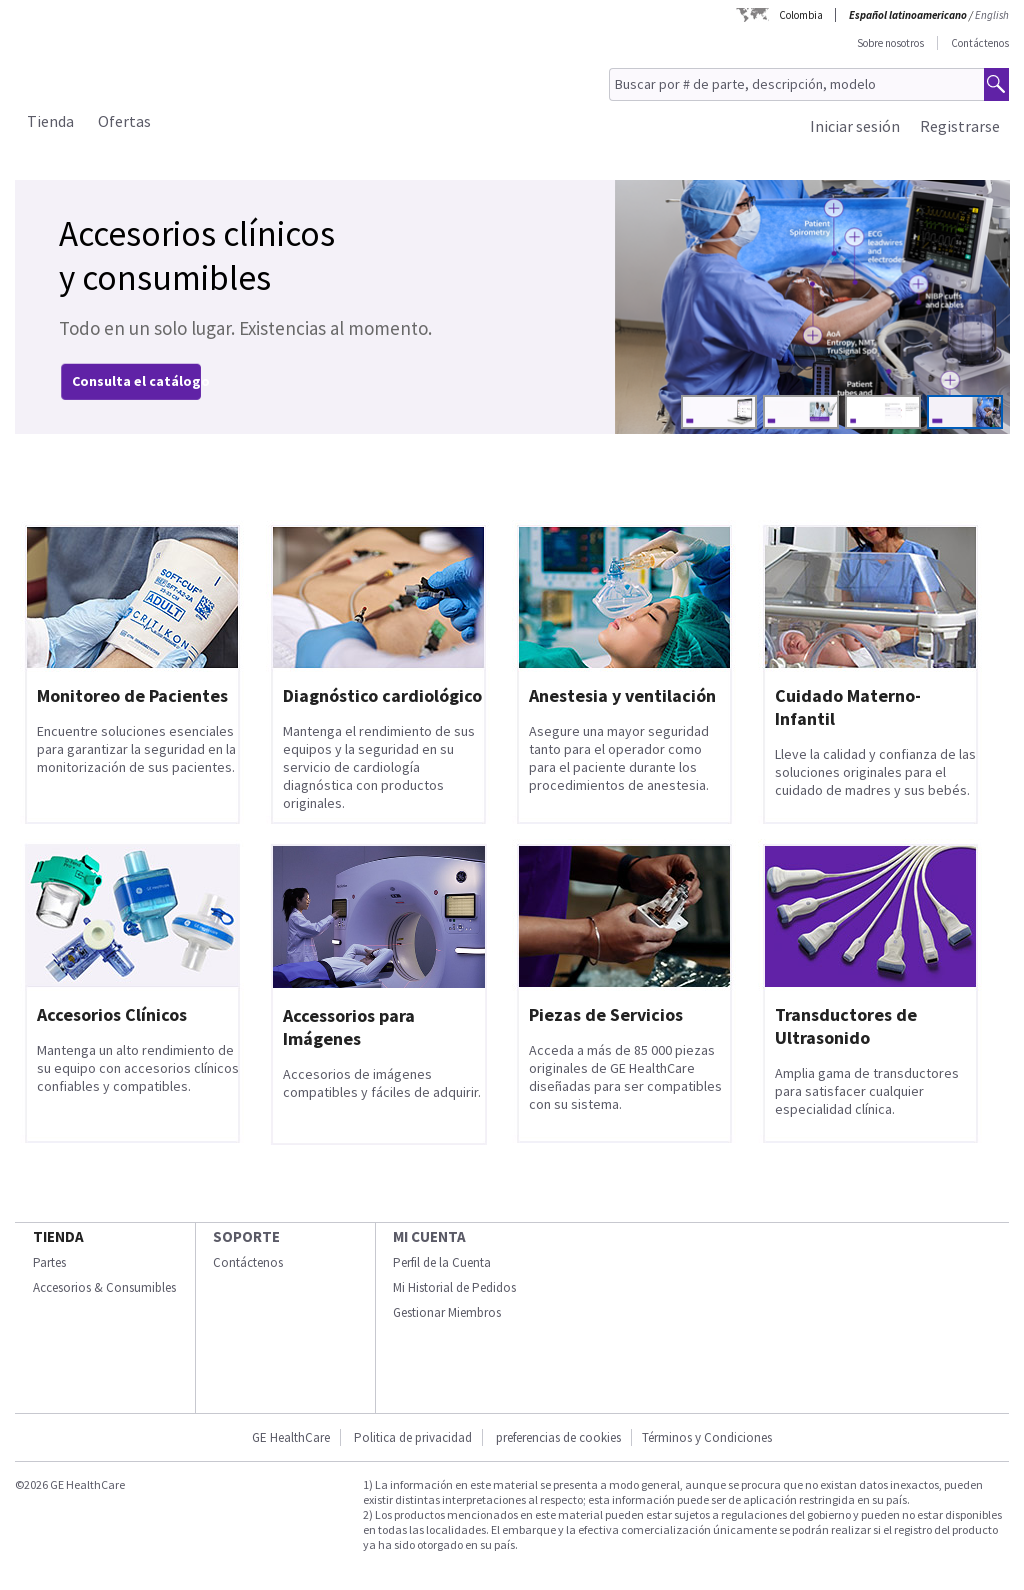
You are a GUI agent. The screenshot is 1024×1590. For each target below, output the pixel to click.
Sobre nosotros (890, 43)
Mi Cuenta (429, 1236)
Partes (49, 1262)
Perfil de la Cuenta (442, 1262)
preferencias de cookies (558, 1437)
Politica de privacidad (413, 1437)
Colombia (801, 15)
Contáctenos (980, 43)
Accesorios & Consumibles (104, 1287)
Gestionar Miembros (447, 1312)
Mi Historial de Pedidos (454, 1287)
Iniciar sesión (855, 126)
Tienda (50, 121)
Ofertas (124, 121)
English (992, 15)
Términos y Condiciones (707, 1437)
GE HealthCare (291, 1437)
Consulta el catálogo (141, 381)
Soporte (246, 1236)
